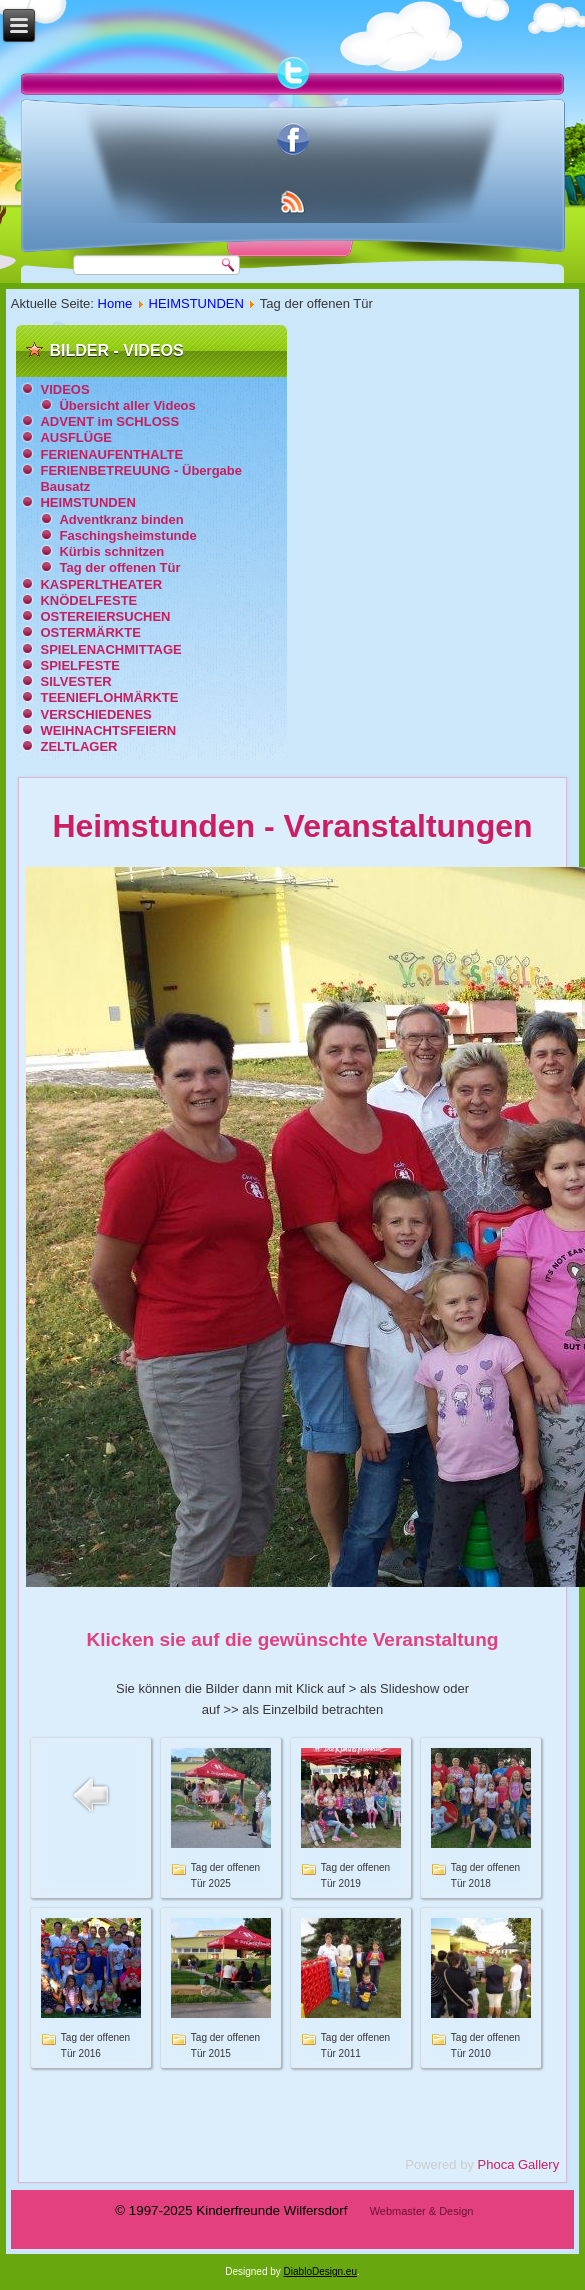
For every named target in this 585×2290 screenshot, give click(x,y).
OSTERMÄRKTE (90, 632)
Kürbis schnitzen (111, 551)
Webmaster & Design (422, 2211)
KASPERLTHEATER (101, 584)
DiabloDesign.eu (320, 2271)
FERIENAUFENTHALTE (111, 454)
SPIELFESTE (79, 665)
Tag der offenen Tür (119, 567)
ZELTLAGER (78, 746)
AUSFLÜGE (76, 437)
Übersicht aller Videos (127, 405)
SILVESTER (75, 681)
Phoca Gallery (519, 2164)
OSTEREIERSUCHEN (105, 616)
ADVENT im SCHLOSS (109, 421)
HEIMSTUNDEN (196, 303)
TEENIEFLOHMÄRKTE (109, 697)
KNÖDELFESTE (88, 600)
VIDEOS (64, 389)
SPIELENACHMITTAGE (110, 649)
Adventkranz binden (121, 519)
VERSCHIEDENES (95, 714)
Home (115, 303)
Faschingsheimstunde (127, 535)
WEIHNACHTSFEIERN (108, 730)
